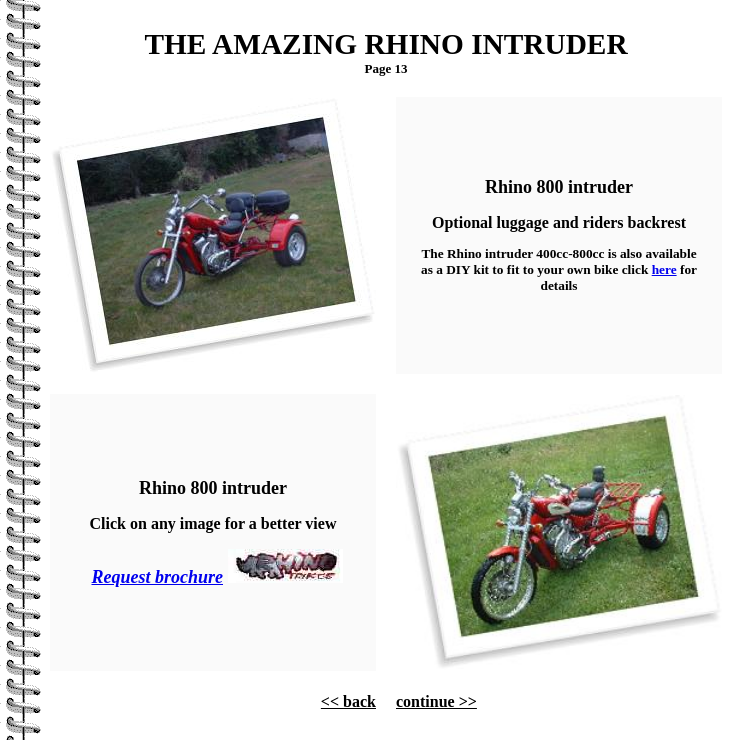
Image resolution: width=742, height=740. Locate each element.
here (664, 269)
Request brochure (157, 577)
